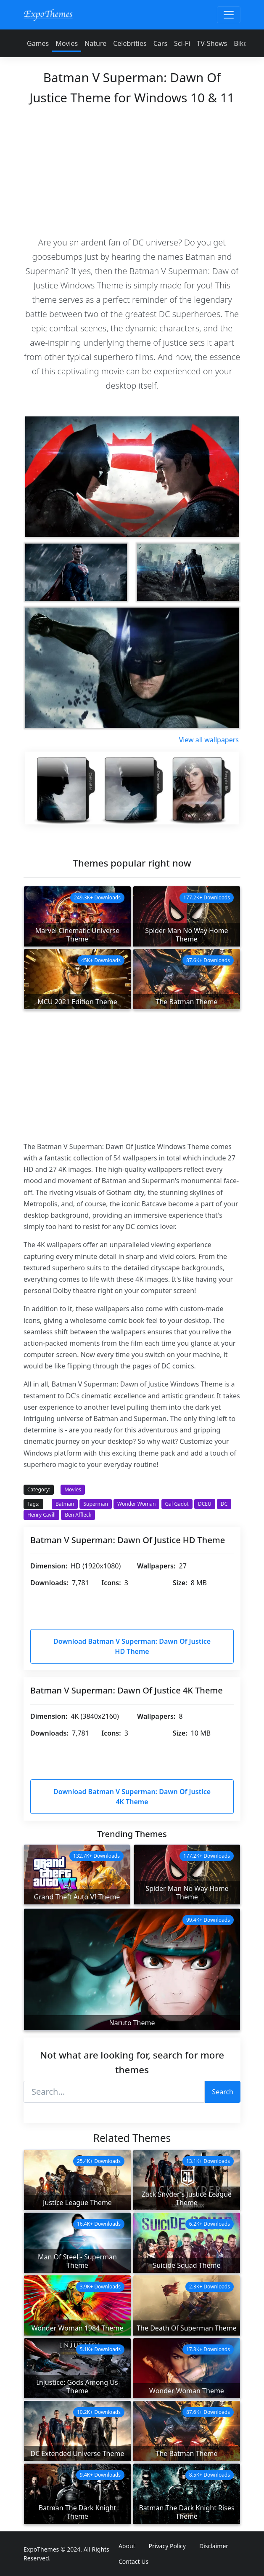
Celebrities (129, 43)
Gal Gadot (177, 1503)
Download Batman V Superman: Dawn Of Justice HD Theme (132, 1646)
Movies (66, 43)
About (127, 2546)
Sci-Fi (182, 43)
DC (224, 1503)
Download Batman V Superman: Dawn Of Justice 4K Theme (132, 1796)
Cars (160, 43)
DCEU (204, 1503)
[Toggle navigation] (228, 14)
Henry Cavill (41, 1514)
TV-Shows (212, 43)
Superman (95, 1503)
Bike (240, 43)
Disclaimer (213, 2546)
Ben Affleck (78, 1514)
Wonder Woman (136, 1503)
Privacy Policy (167, 2546)
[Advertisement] (132, 170)
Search (222, 2091)
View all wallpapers (209, 739)
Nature (95, 43)
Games (38, 43)
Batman (64, 1503)
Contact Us (133, 2561)
